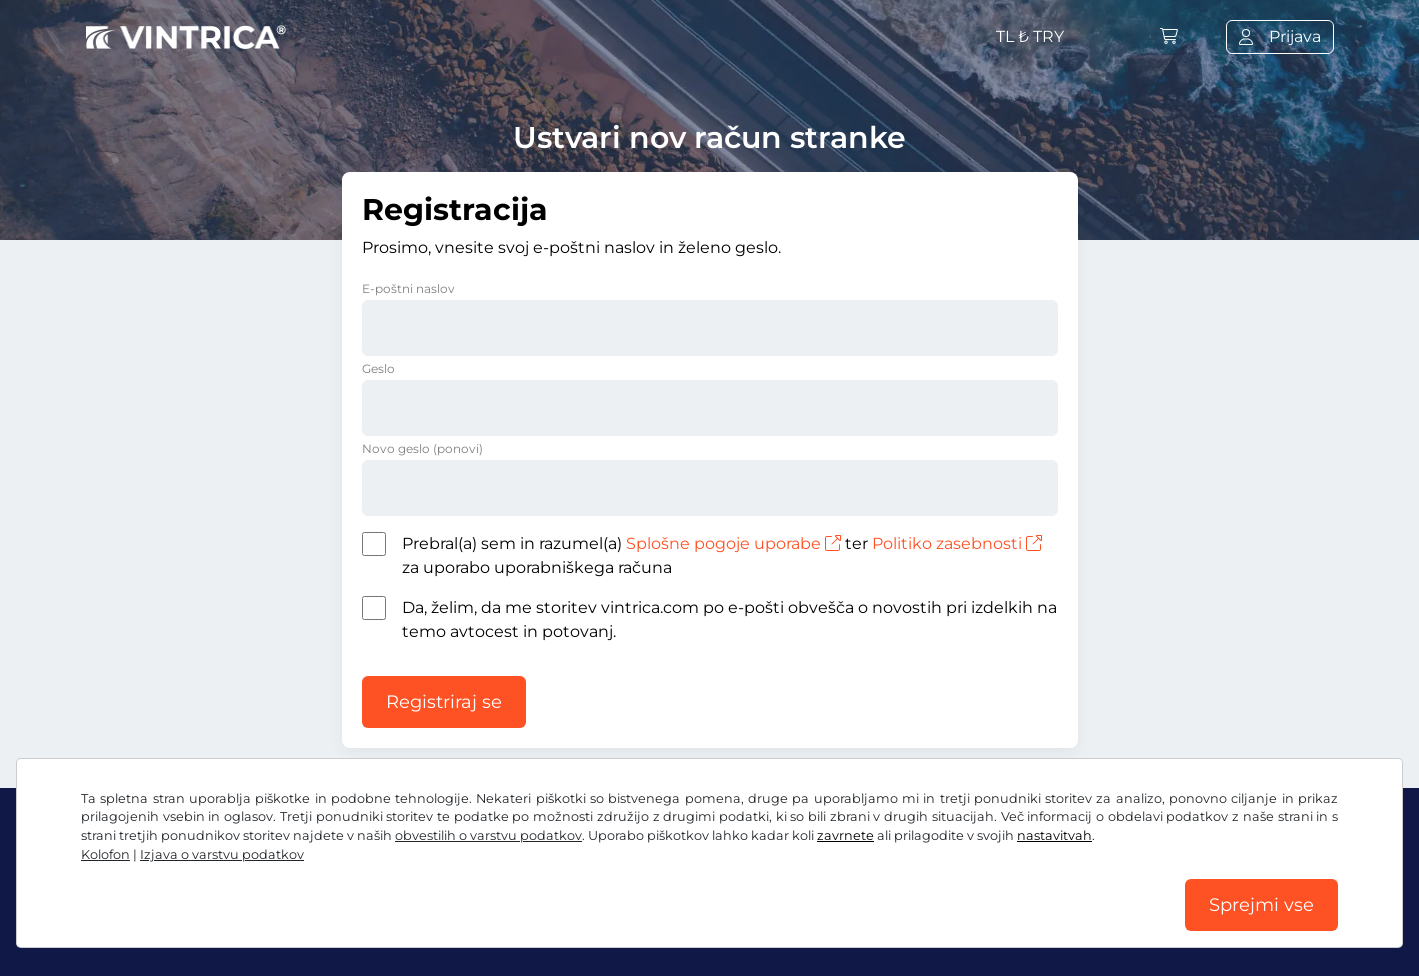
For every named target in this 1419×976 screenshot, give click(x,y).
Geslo (378, 368)
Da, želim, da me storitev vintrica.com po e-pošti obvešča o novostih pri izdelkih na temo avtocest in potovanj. (729, 619)
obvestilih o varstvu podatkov (488, 835)
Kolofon (105, 854)
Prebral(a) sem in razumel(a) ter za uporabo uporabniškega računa (722, 555)
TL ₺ (1030, 36)
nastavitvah (1054, 835)
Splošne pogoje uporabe (733, 543)
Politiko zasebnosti (957, 543)
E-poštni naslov (408, 288)
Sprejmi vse (1261, 905)
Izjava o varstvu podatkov (222, 854)
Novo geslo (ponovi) (422, 448)
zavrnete (845, 835)
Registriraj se (444, 702)
